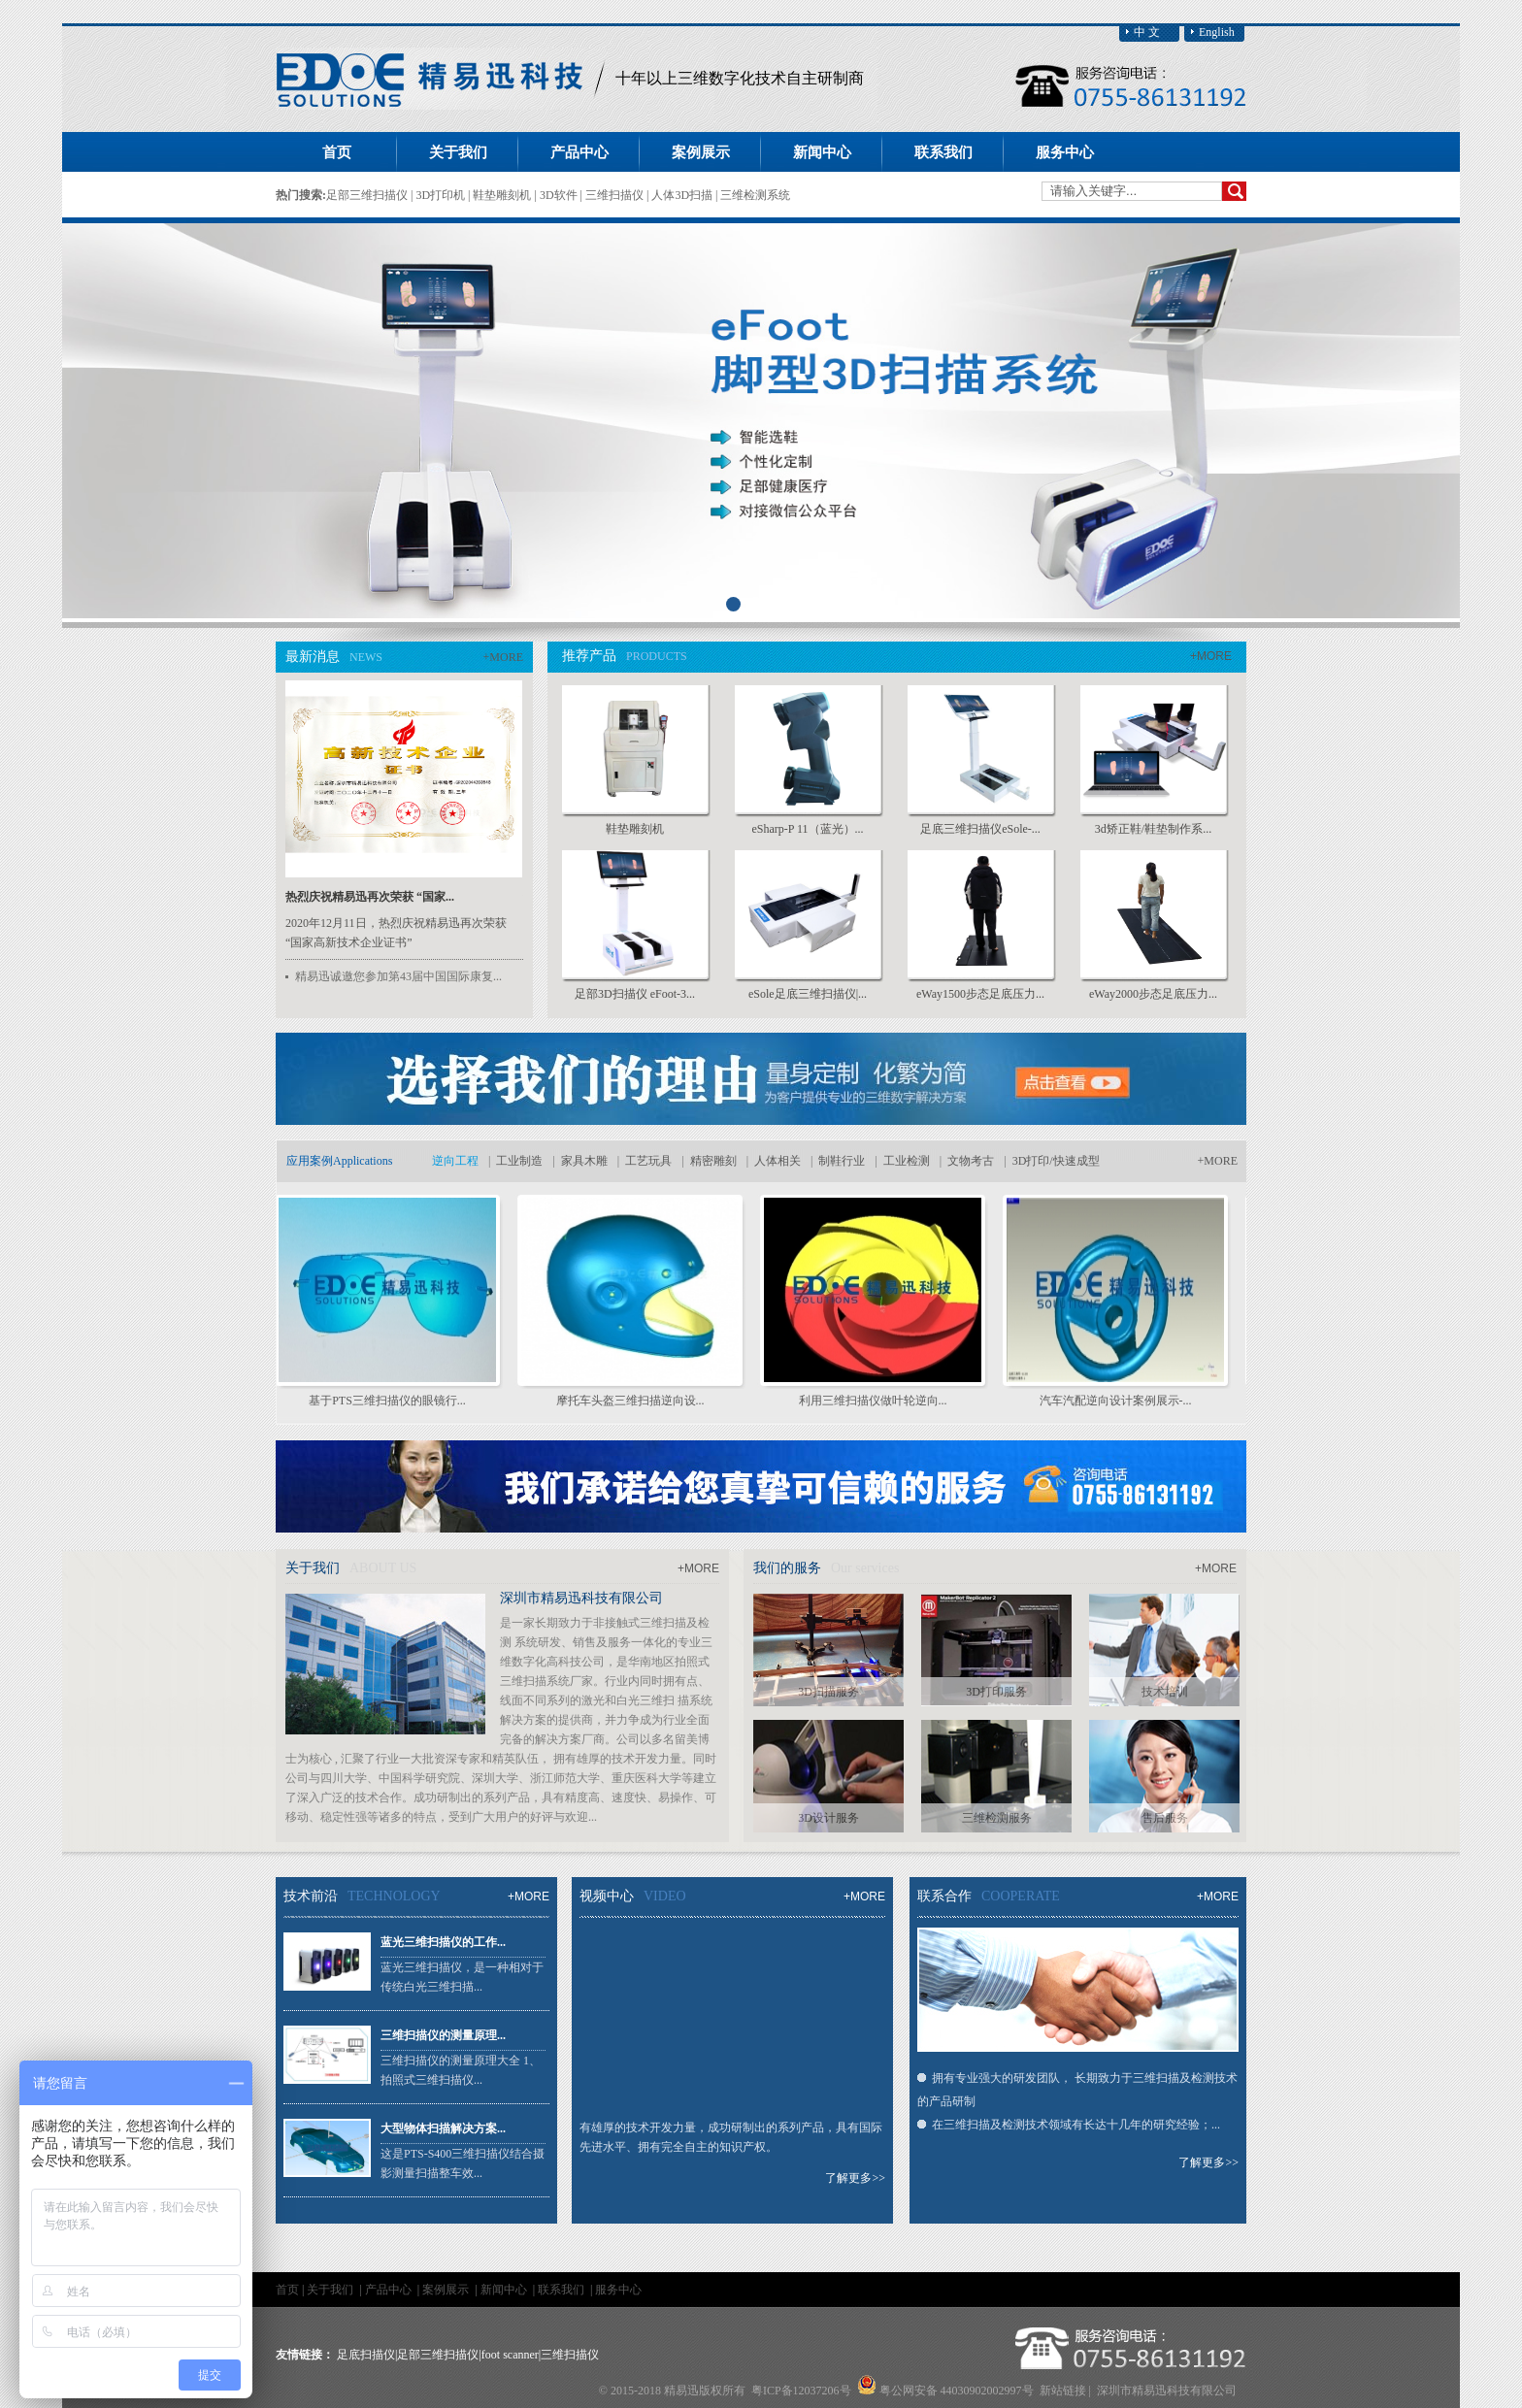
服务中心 (618, 2289)
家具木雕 (584, 1161)
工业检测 (906, 1161)
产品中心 (389, 2289)
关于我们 (331, 2289)
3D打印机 (441, 195)
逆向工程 (455, 1161)
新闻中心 (505, 2289)
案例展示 (447, 2289)
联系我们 (562, 2289)
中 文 (1147, 32)
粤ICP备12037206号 (801, 2390)
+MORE (503, 657)
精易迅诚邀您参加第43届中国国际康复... (398, 976)
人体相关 (777, 1161)
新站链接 (1063, 2390)
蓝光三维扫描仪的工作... (443, 1942)
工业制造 (519, 1161)
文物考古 (970, 1161)
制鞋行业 (841, 1161)
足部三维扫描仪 (368, 195)
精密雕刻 (713, 1161)
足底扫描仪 (366, 2354)
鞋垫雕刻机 (503, 195)
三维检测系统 (755, 195)
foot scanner (510, 2354)
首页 (336, 152)
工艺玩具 (648, 1161)
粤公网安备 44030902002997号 (956, 2390)
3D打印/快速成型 (1056, 1161)
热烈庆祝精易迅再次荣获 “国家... (369, 897)
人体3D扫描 (683, 195)
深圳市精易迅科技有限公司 (581, 1598)
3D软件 (560, 195)
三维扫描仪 (615, 195)
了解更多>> (855, 2178)
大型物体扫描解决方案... (443, 2128)
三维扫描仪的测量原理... (443, 2035)
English (1217, 32)
